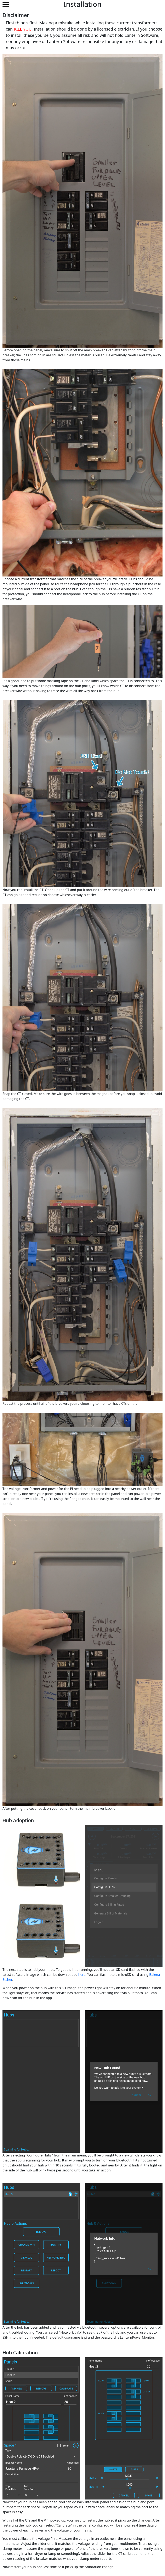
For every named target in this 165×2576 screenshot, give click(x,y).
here (81, 1974)
